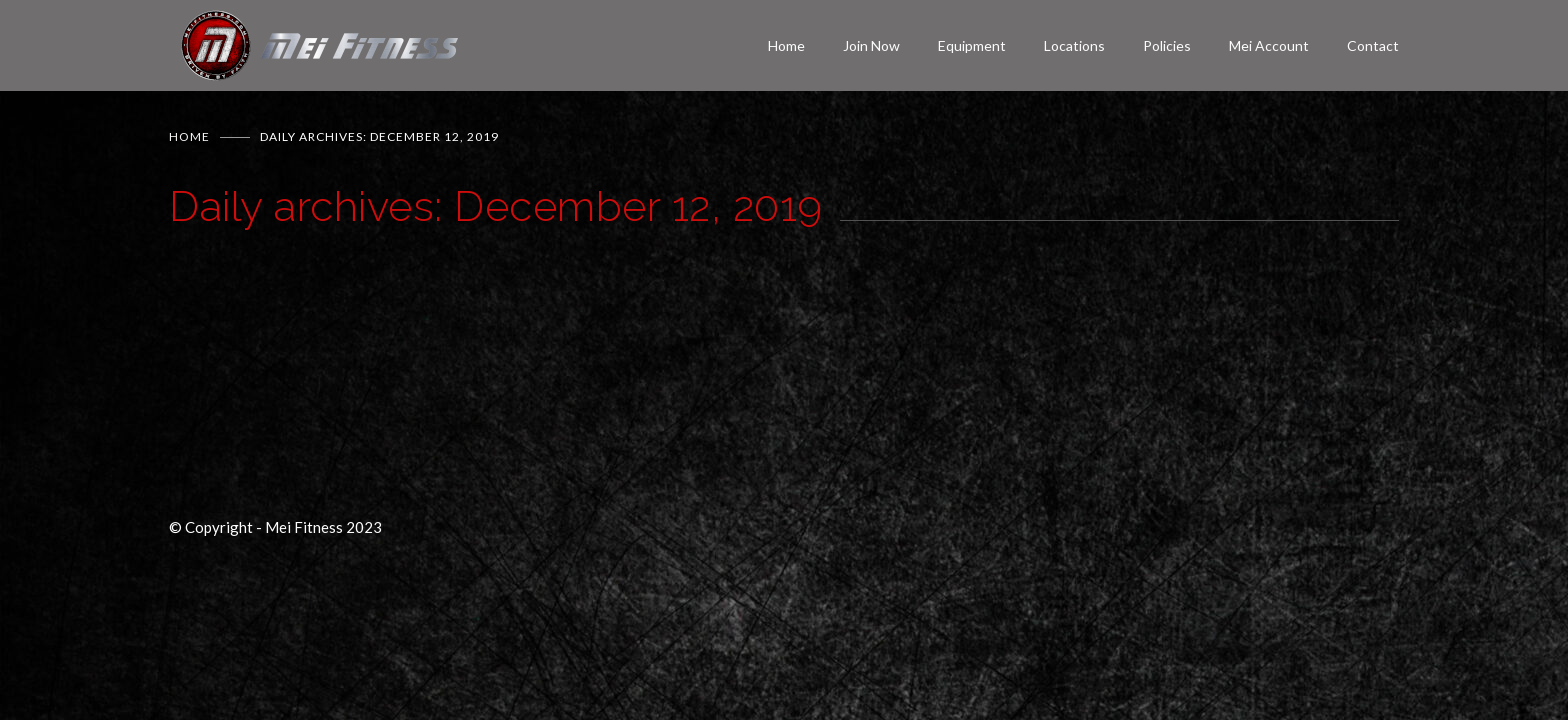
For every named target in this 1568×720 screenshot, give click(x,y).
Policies (1167, 45)
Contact (1373, 45)
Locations (1074, 45)
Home (786, 45)
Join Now (871, 45)
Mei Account (1269, 45)
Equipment (972, 45)
